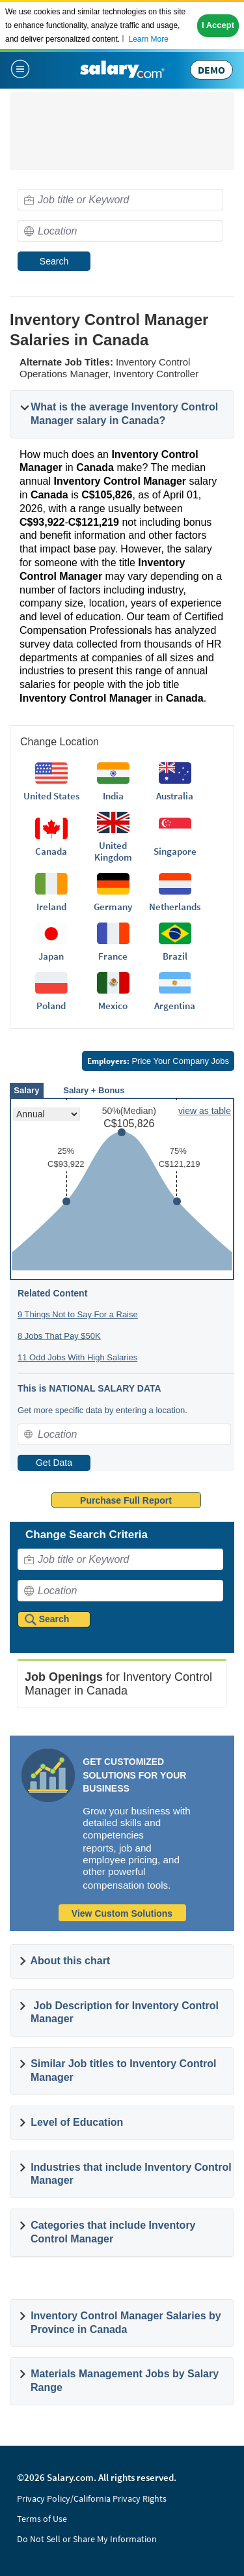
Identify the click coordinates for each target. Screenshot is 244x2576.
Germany (113, 906)
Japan (51, 956)
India (113, 796)
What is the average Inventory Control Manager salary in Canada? (124, 413)
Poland (51, 1005)
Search (54, 261)
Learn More (148, 39)
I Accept (218, 25)
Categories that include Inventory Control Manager (113, 2232)
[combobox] (120, 199)
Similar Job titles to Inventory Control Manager (124, 2070)
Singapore (175, 851)
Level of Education (77, 2122)
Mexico (113, 1005)
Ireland (51, 906)
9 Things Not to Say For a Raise (78, 1314)
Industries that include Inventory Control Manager (131, 2174)
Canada (51, 851)
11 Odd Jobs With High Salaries (77, 1357)
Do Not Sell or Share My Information (87, 2539)
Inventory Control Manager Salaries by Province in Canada (126, 2322)
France (113, 956)
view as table (204, 1111)
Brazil (175, 956)
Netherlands (174, 906)
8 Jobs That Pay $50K (59, 1336)
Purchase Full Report (126, 1500)
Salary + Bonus (93, 1090)
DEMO (211, 69)
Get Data (54, 1462)
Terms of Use (42, 2519)
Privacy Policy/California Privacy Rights (92, 2498)
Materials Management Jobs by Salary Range (125, 2380)
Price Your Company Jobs (158, 1060)
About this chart (71, 1960)
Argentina (174, 1005)
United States (51, 796)
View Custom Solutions (122, 1913)
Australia (174, 796)
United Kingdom (113, 851)
